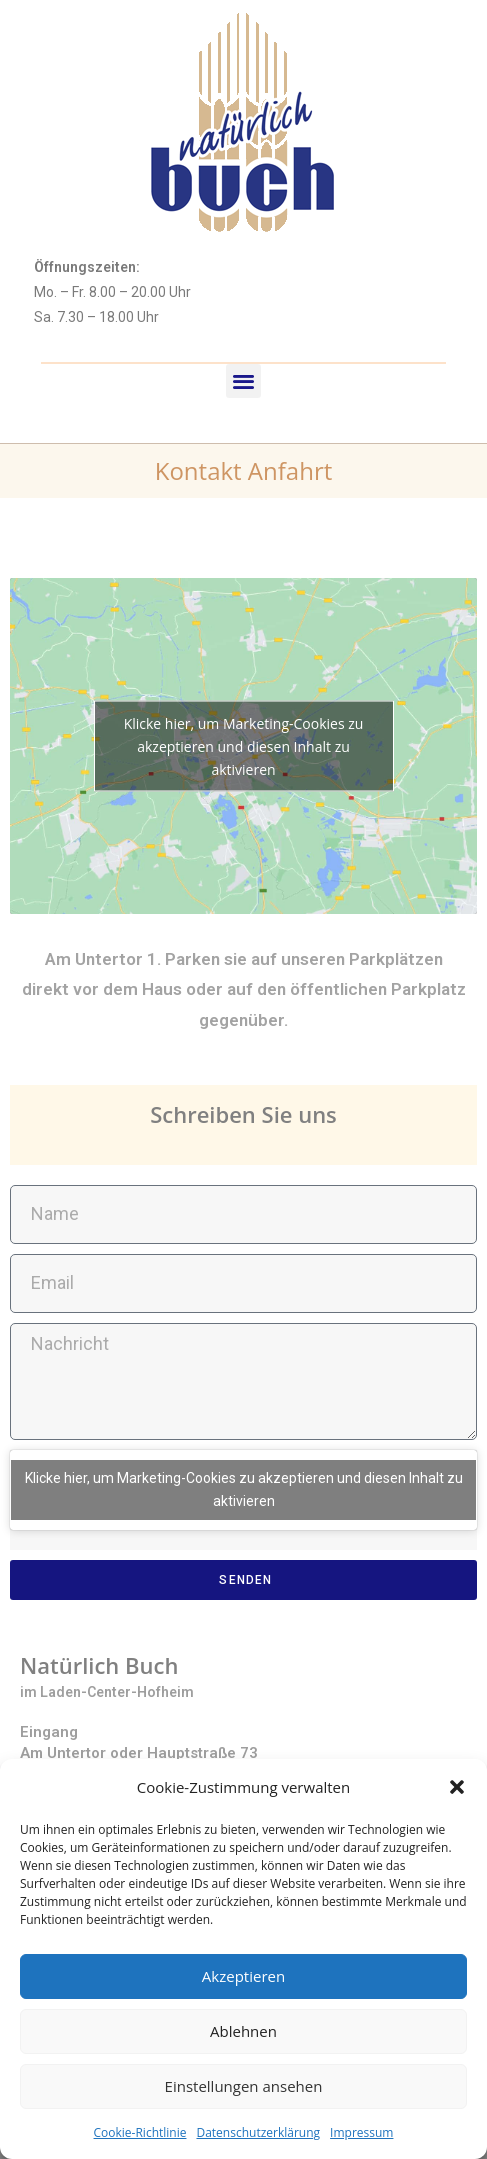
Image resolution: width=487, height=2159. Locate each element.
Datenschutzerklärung (258, 2132)
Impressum (361, 2132)
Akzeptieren (243, 1976)
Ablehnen (243, 2031)
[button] (457, 1787)
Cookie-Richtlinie (140, 2132)
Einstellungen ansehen (244, 2086)
